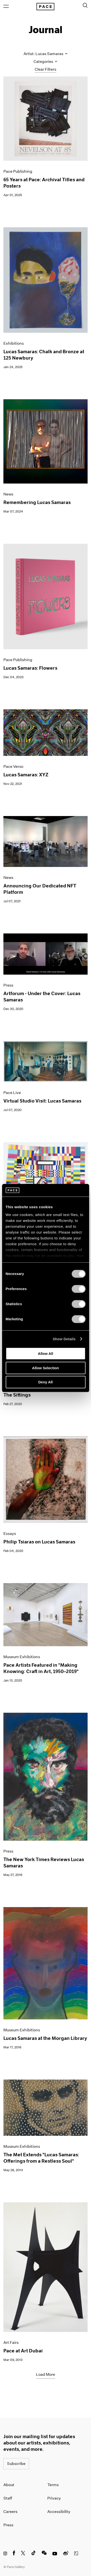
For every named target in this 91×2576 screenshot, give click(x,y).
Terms (53, 2484)
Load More (45, 2374)
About (8, 2484)
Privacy (54, 2498)
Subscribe (16, 2463)
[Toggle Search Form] (85, 5)
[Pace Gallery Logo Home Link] (45, 6)
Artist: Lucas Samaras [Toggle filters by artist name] (45, 53)
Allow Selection (45, 1368)
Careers (10, 2511)
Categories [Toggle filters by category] (45, 61)
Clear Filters (45, 69)
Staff (7, 2498)
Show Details (64, 1339)
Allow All (45, 1353)
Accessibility (58, 2511)
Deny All (45, 1382)
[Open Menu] (6, 6)
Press (8, 2525)
